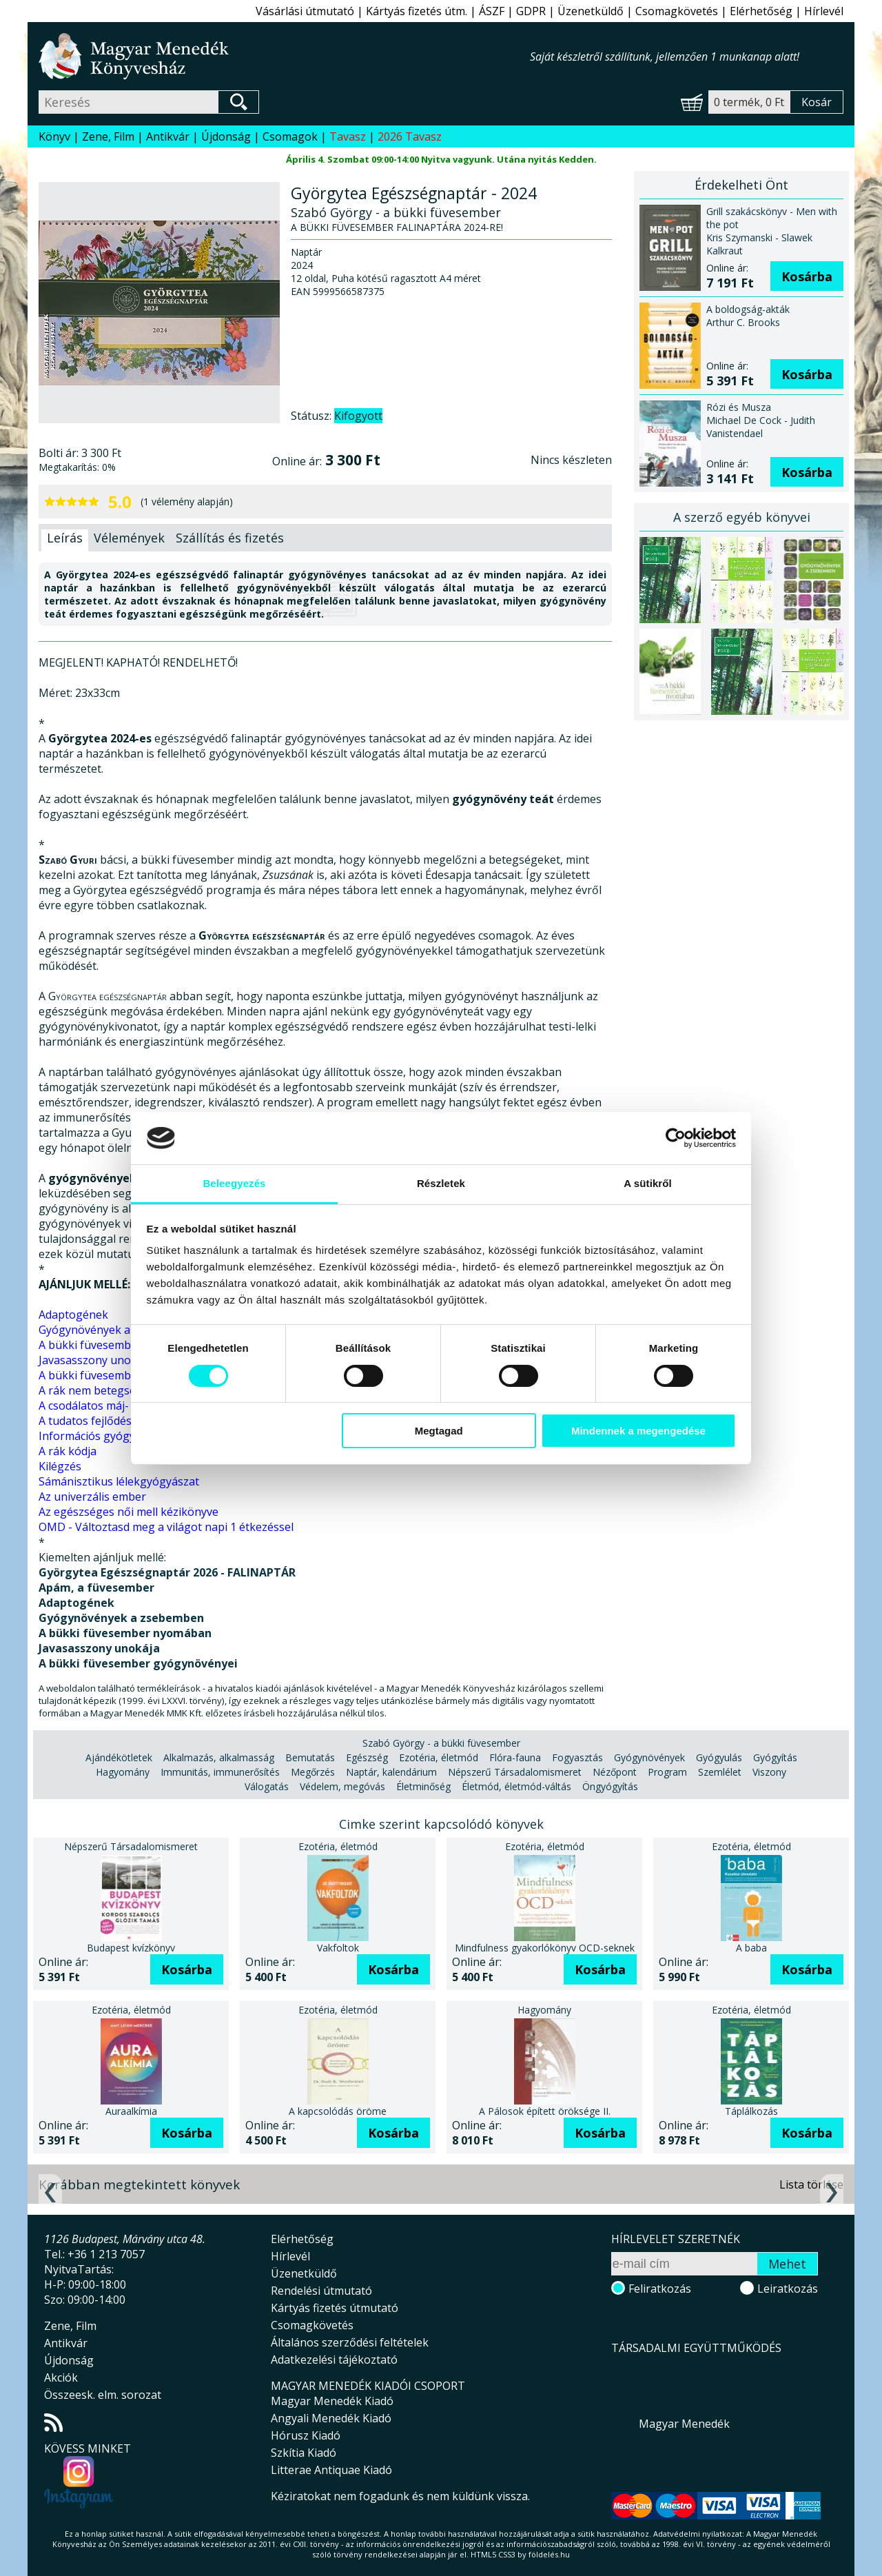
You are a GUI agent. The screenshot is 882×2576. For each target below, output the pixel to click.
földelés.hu (549, 2554)
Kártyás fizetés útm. (416, 11)
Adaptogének (73, 1314)
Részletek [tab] (441, 1183)
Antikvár (167, 136)
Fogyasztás (577, 1757)
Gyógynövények (649, 1757)
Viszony (769, 1771)
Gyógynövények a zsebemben (116, 1329)
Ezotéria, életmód (438, 1757)
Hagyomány (123, 1771)
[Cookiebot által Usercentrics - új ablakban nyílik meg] (675, 1138)
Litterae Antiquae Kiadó (331, 2469)
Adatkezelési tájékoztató (334, 2359)
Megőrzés (313, 1771)
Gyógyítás (775, 1757)
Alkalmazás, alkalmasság (218, 1757)
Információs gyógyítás (96, 1435)
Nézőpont (615, 1771)
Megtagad (439, 1431)
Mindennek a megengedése (638, 1431)
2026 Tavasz (410, 136)
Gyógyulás (719, 1757)
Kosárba (806, 276)
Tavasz (347, 136)
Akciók (61, 2377)
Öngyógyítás (610, 1786)
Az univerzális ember (92, 1496)
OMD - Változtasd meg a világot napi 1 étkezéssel (166, 1526)
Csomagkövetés (676, 11)
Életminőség (423, 1786)
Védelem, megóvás (342, 1786)
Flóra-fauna (515, 1757)
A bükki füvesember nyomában (119, 1344)
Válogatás (267, 1786)
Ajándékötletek (118, 1757)
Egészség (367, 1757)
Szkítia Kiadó (303, 2452)
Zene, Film (108, 136)
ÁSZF (491, 11)
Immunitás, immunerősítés (220, 1771)
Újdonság (226, 136)
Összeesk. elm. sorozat (102, 2394)
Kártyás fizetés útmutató (334, 2307)
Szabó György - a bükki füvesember (441, 1743)
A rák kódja (67, 1451)
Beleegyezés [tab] (234, 1183)
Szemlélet (719, 1771)
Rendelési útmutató (321, 2290)
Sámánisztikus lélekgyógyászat (119, 1481)
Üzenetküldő (590, 11)
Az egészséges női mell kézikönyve (128, 1511)
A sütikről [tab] (648, 1183)
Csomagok (290, 136)
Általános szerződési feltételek (350, 2342)
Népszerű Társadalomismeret (515, 1771)
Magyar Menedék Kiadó (332, 2400)
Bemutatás (310, 1757)
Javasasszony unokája (95, 1360)
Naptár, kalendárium (391, 1771)
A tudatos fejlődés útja (96, 1420)
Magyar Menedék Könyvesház (284, 56)
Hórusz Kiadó (305, 2435)
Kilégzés (60, 1466)
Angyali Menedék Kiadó (331, 2418)
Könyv (54, 136)
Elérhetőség (761, 11)
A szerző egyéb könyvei (741, 517)
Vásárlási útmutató (305, 11)
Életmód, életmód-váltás (516, 1786)
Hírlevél (823, 11)
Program (667, 1771)
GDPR (531, 11)
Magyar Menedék (684, 2423)
